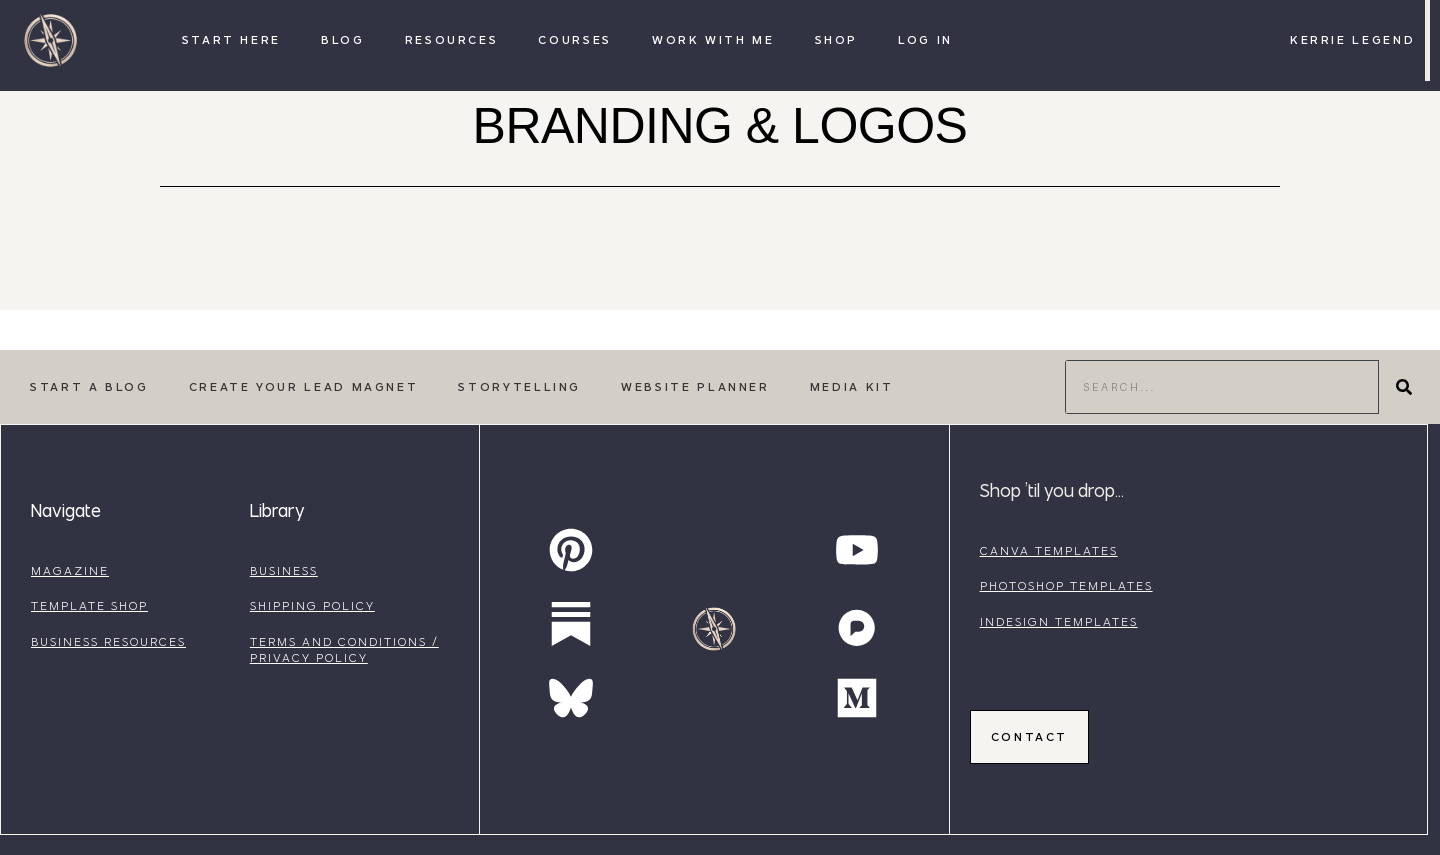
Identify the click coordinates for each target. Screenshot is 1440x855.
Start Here (231, 39)
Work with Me (713, 39)
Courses (574, 39)
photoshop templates (1066, 585)
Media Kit (852, 386)
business (284, 570)
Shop (837, 39)
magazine (70, 570)
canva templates (1049, 550)
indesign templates (1059, 621)
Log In (925, 39)
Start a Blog (89, 386)
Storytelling (519, 386)
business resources (108, 641)
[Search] (1404, 387)
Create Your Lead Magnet (304, 386)
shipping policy (312, 605)
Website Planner (695, 386)
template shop (89, 605)
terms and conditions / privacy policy (344, 649)
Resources (452, 39)
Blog (343, 39)
